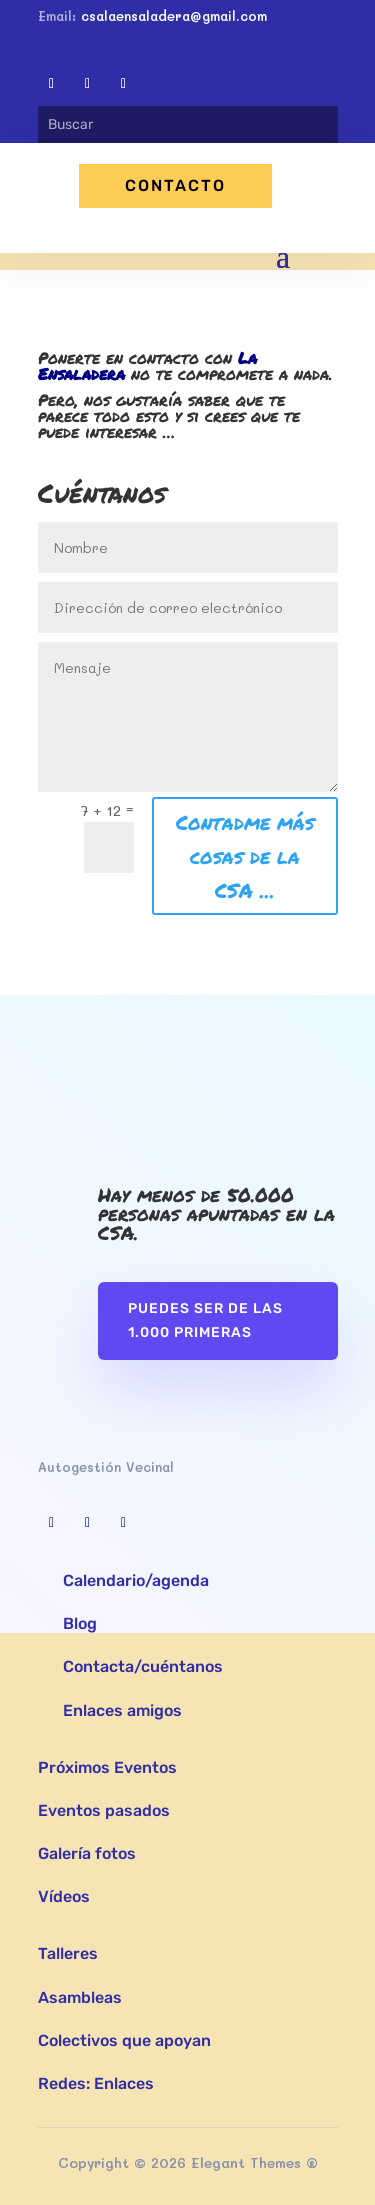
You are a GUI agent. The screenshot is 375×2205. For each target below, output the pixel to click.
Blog (80, 1623)
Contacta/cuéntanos (143, 1666)
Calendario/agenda (136, 1580)
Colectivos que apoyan (124, 2040)
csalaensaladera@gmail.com (174, 15)
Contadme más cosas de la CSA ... (245, 856)
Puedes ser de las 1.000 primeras (205, 1320)
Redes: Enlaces (96, 2083)
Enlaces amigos (122, 1710)
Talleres (68, 1953)
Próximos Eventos (107, 1767)
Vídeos (64, 1896)
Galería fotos (87, 1853)
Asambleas (80, 1997)
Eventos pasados (104, 1810)
